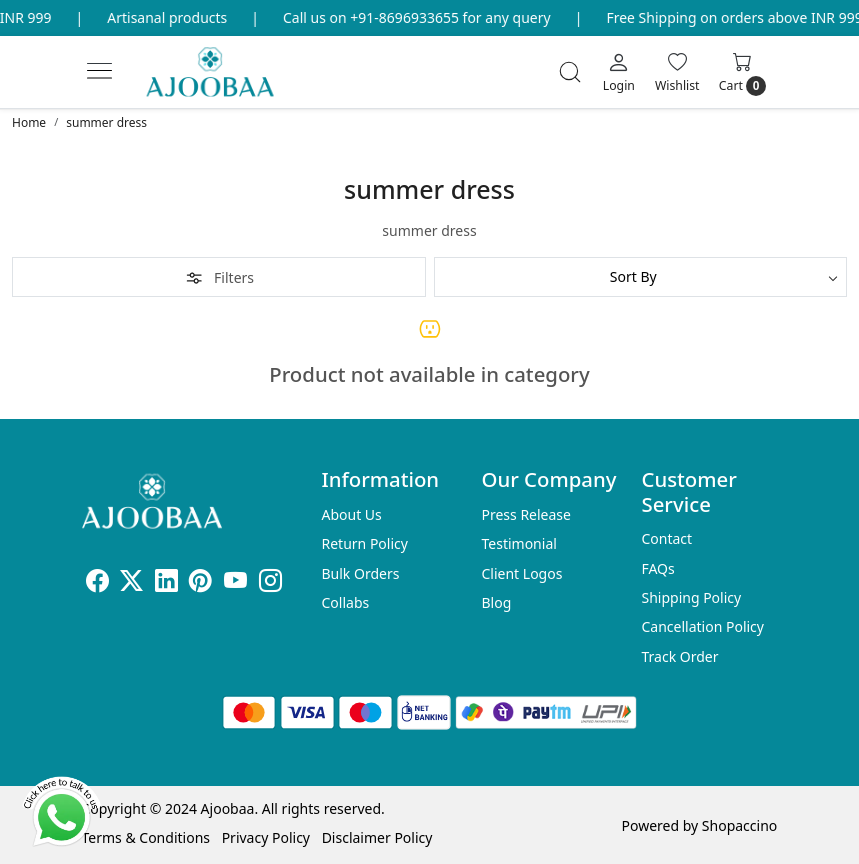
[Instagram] (270, 583)
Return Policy (365, 543)
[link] (570, 72)
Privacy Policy (266, 837)
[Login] (619, 72)
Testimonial (518, 543)
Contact (666, 538)
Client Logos (521, 573)
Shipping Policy (691, 597)
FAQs (657, 568)
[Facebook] (97, 583)
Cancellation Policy (702, 626)
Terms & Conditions (146, 837)
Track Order (679, 656)
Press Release (526, 514)
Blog (496, 602)
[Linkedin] (166, 583)
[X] (131, 583)
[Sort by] (641, 277)
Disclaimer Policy (377, 837)
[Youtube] (235, 583)
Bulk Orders (361, 573)
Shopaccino (739, 825)
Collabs (346, 602)
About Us (352, 514)
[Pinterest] (200, 583)
